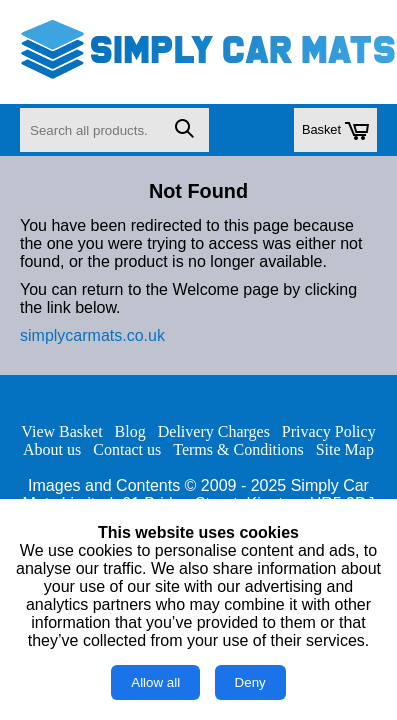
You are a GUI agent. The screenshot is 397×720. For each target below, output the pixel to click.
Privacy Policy (329, 431)
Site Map (345, 449)
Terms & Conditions (238, 449)
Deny (250, 682)
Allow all (155, 682)
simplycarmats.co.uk (92, 335)
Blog (130, 431)
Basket (335, 131)
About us (52, 449)
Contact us (127, 449)
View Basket (61, 431)
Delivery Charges (214, 431)
